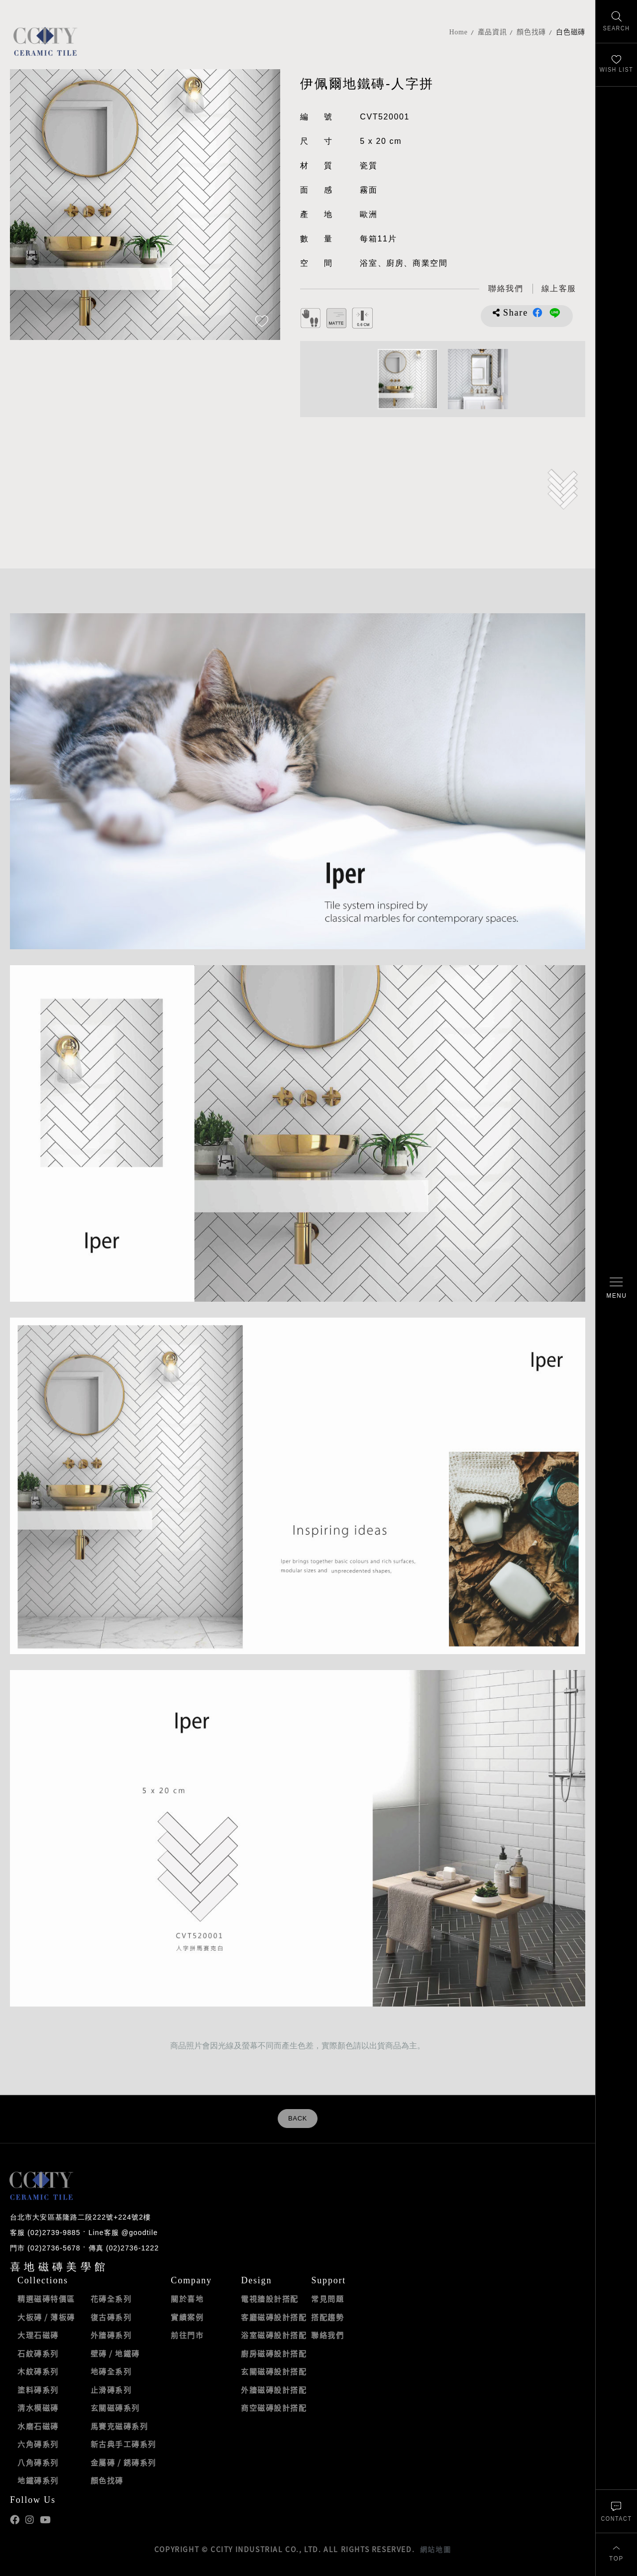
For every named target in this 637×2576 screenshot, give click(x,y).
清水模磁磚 (38, 2407)
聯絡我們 (327, 2335)
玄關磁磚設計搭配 (274, 2371)
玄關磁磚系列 (115, 2407)
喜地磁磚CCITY (45, 41)
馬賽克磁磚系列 (119, 2426)
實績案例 (187, 2317)
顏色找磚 (531, 32)
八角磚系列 (38, 2462)
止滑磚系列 (111, 2389)
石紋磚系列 (38, 2353)
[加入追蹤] (262, 322)
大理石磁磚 (38, 2335)
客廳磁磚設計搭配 (274, 2317)
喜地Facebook (14, 2520)
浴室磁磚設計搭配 (274, 2335)
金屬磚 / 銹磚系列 (123, 2462)
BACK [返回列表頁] (297, 2118)
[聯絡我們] (616, 2511)
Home (458, 32)
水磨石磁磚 (38, 2426)
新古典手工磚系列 (123, 2444)
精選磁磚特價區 (46, 2298)
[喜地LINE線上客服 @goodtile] (558, 289)
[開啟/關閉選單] (616, 1288)
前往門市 (187, 2335)
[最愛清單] (616, 65)
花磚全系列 (111, 2298)
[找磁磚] (616, 21)
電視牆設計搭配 (270, 2298)
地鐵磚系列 (38, 2480)
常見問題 (327, 2298)
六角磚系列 (38, 2444)
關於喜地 (187, 2298)
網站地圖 (435, 2549)
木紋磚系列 (38, 2371)
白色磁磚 (570, 32)
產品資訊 (492, 32)
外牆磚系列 (111, 2335)
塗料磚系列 (38, 2389)
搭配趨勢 (327, 2317)
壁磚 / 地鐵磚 (115, 2353)
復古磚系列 (111, 2317)
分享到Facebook (537, 312)
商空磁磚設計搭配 (274, 2407)
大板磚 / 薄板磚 (46, 2317)
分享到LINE (554, 312)
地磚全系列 (111, 2371)
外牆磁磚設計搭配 (274, 2389)
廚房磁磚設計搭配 (274, 2353)
